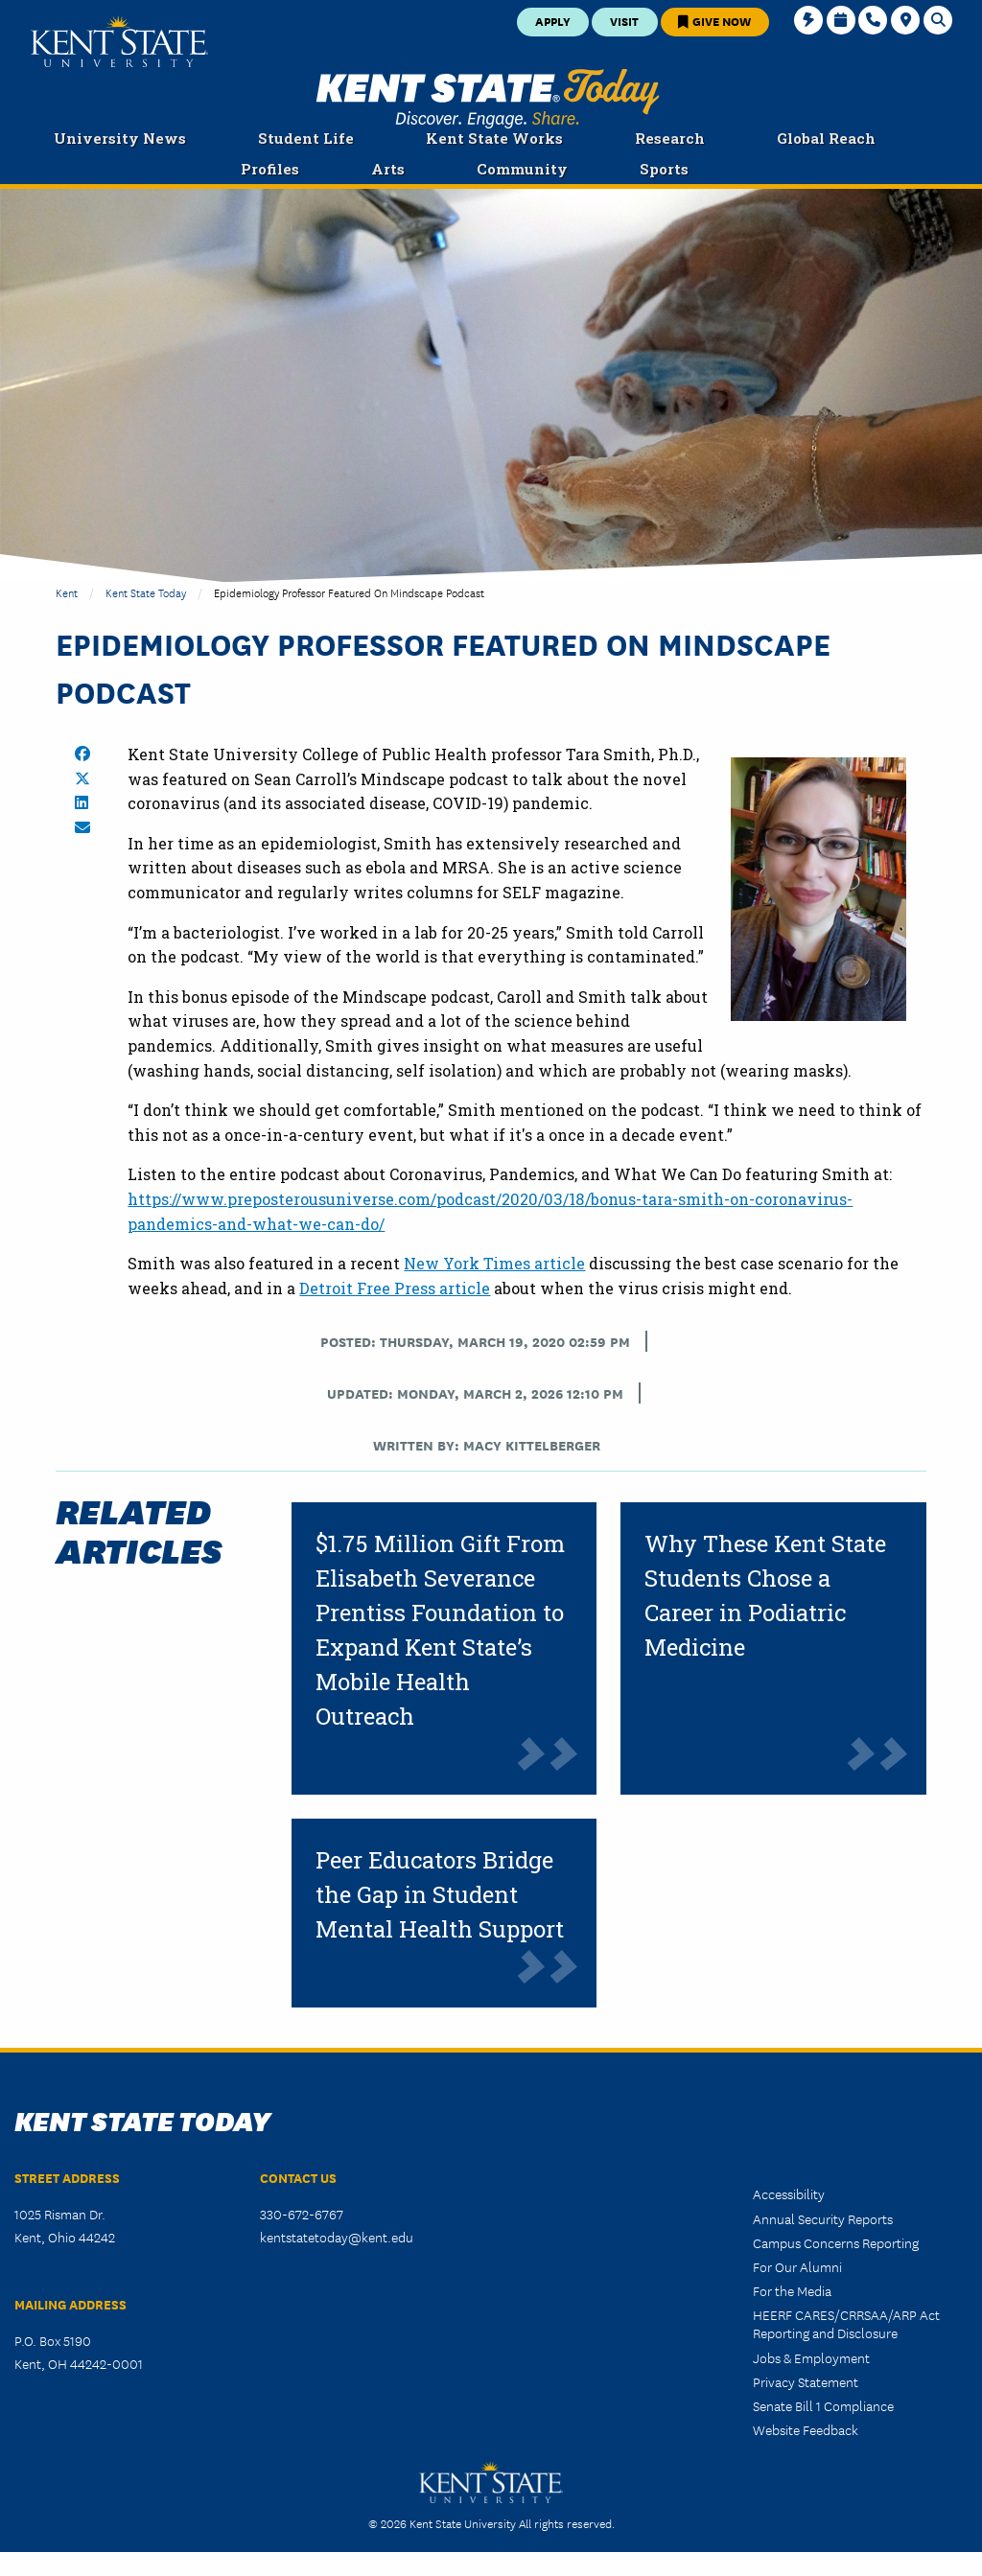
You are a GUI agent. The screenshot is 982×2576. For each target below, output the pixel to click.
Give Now (714, 21)
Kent (67, 592)
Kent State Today (488, 98)
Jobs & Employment (811, 2357)
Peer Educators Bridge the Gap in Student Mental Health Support (440, 1894)
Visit (624, 21)
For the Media (792, 2290)
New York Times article (494, 1263)
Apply (553, 21)
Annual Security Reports (823, 2218)
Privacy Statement (805, 2381)
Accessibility (789, 2193)
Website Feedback (805, 2429)
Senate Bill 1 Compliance (823, 2405)
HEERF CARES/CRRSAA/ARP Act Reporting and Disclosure (846, 2323)
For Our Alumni (797, 2266)
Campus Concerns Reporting (836, 2242)
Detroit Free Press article (394, 1288)
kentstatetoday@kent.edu (336, 2236)
